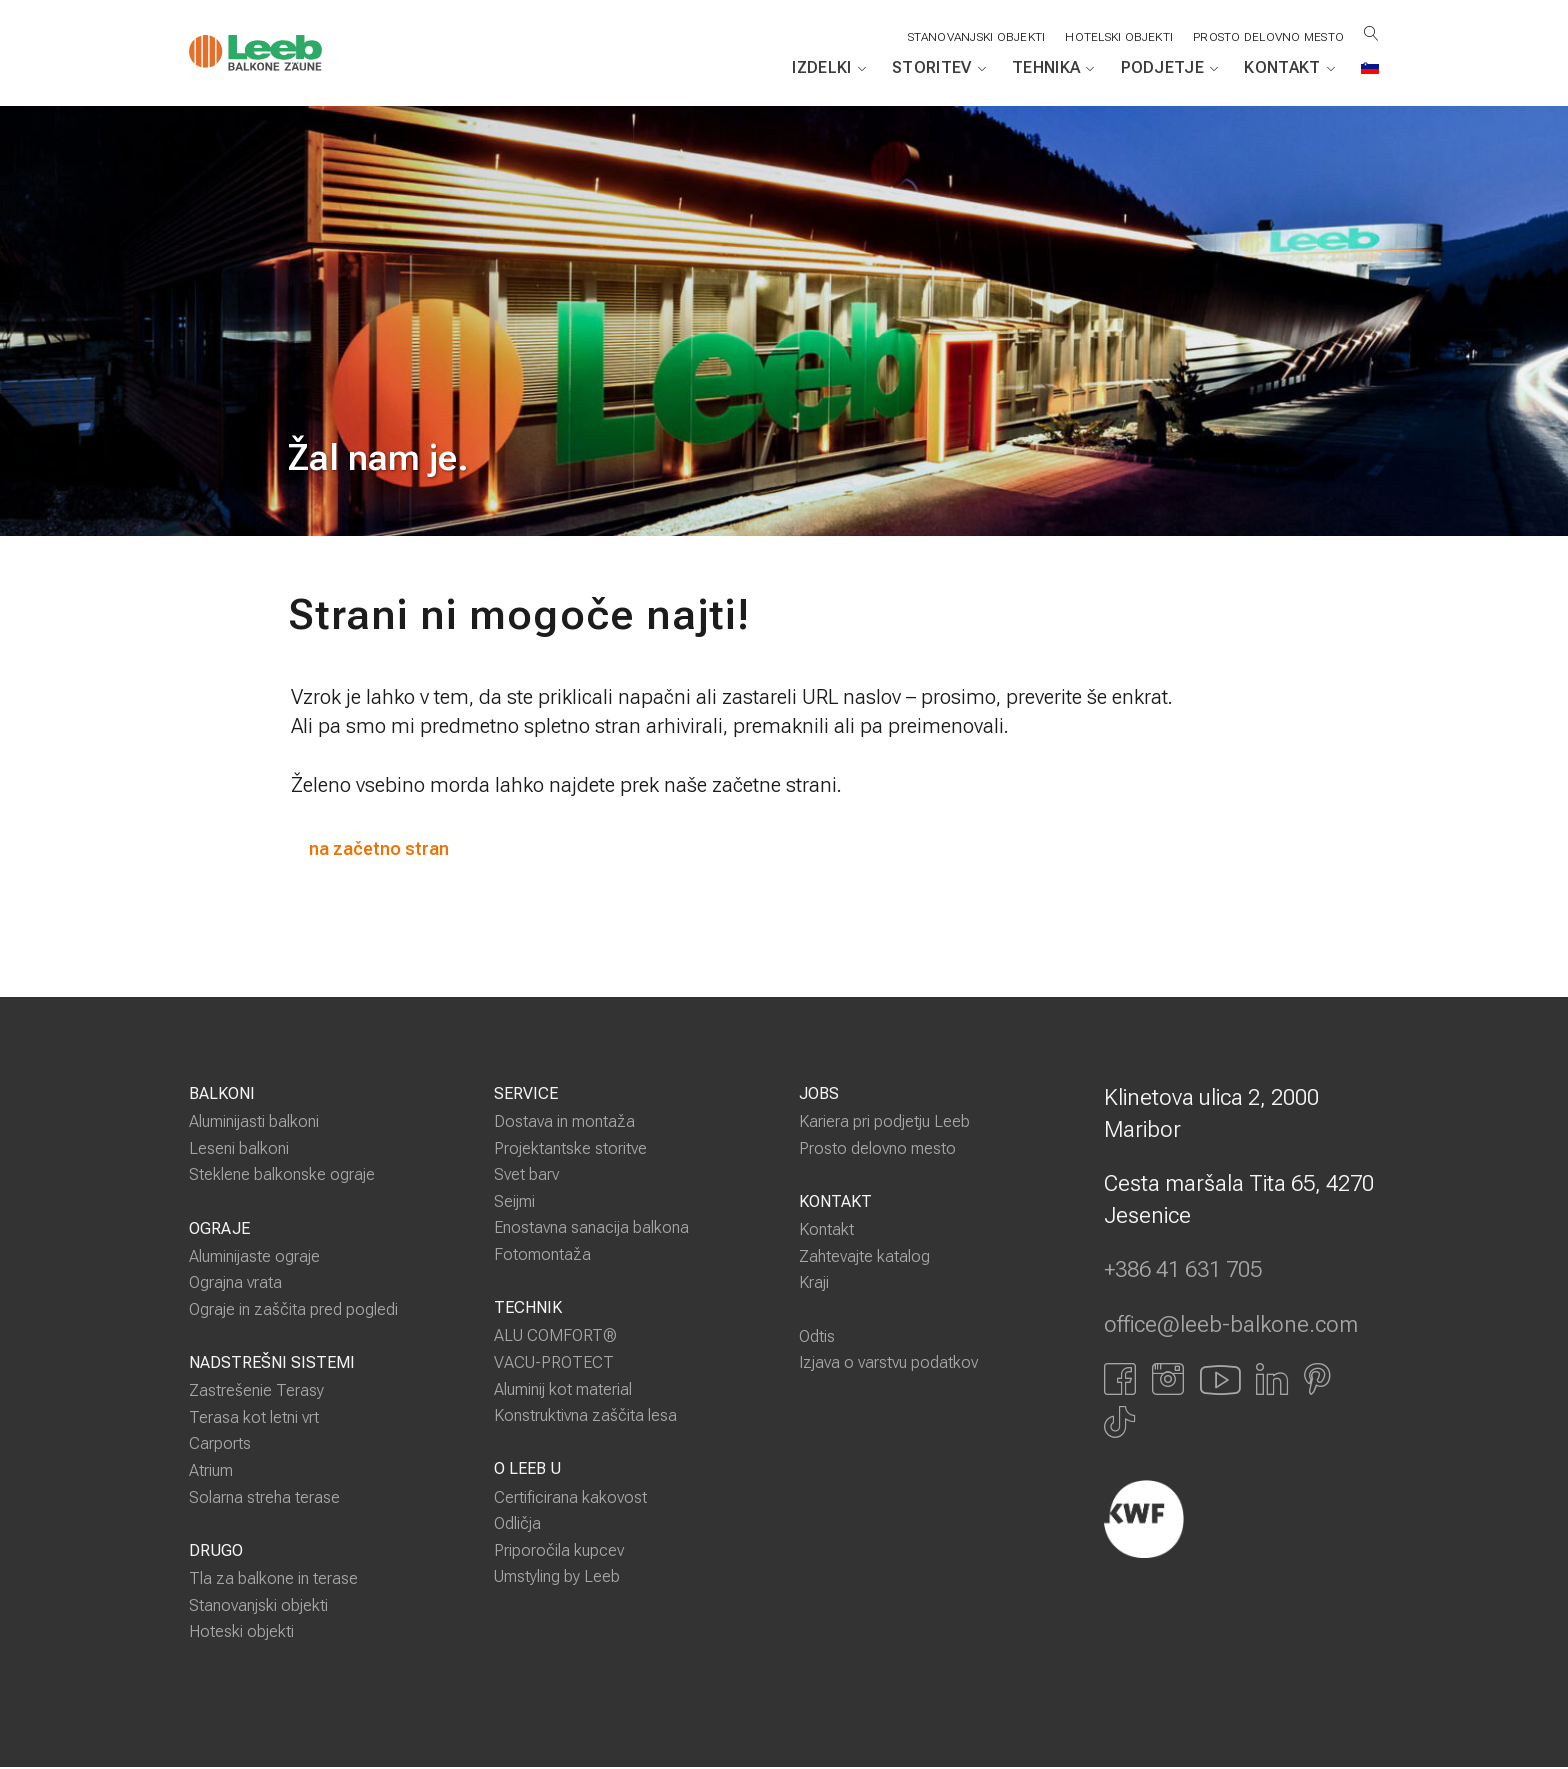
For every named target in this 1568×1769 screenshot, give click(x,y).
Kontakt (1289, 68)
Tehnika (1053, 68)
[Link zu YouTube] (1220, 1380)
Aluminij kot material (563, 1390)
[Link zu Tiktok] (1119, 1424)
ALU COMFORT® (555, 1337)
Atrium (211, 1471)
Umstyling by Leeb (557, 1578)
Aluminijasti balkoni (254, 1123)
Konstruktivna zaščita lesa (585, 1416)
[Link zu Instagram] (1168, 1380)
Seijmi (514, 1202)
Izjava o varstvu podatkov (888, 1364)
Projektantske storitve (570, 1149)
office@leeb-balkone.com (1231, 1326)
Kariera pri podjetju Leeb (884, 1123)
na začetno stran (381, 849)
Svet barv (526, 1176)
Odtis (817, 1337)
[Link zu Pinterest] (1317, 1380)
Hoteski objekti (241, 1633)
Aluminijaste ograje (254, 1257)
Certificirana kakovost (570, 1498)
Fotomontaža (542, 1255)
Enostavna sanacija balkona (591, 1229)
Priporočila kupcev (559, 1551)
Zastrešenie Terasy (256, 1392)
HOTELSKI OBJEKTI (1117, 37)
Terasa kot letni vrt (254, 1418)
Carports (220, 1445)
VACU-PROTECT (554, 1363)
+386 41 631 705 (1183, 1272)
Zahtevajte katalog (864, 1257)
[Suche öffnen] (1371, 33)
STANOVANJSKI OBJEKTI (974, 37)
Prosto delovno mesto (1267, 37)
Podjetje (1170, 68)
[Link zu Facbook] (1120, 1380)
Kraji (814, 1284)
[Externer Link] (1241, 1520)
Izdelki (829, 68)
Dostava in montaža (564, 1123)
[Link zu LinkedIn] (1272, 1380)
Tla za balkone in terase (273, 1580)
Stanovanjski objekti (258, 1606)
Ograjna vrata (235, 1284)
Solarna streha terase (264, 1498)
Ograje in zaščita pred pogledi (293, 1310)
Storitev (939, 68)
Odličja (517, 1525)
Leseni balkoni (239, 1149)
